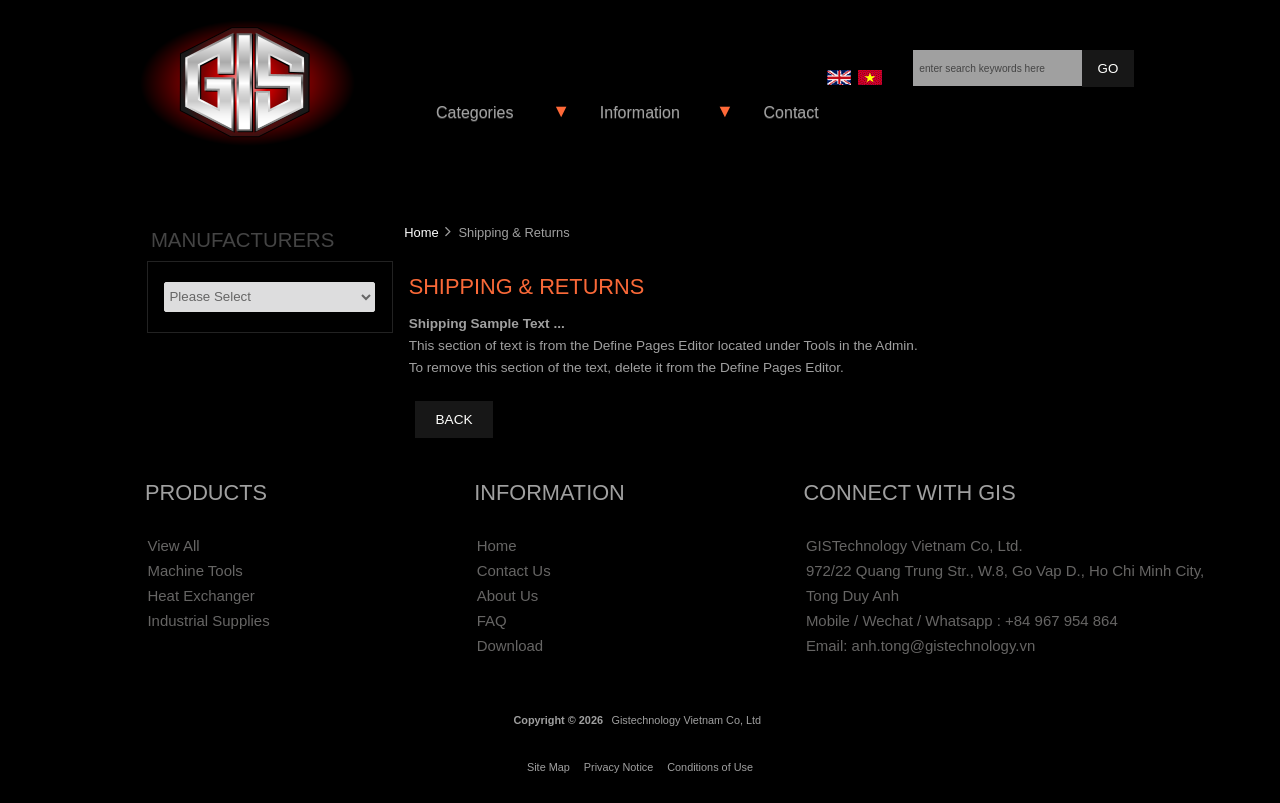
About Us (508, 595)
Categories (474, 112)
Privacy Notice (619, 767)
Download (510, 645)
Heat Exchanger (200, 595)
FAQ (492, 620)
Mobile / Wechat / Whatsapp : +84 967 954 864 (962, 620)
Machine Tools (194, 570)
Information (640, 112)
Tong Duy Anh (852, 595)
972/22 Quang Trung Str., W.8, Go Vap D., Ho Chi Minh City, (1005, 570)
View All (173, 545)
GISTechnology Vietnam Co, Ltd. (914, 545)
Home (421, 232)
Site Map (548, 767)
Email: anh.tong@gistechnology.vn (920, 645)
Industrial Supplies (208, 620)
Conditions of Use (710, 767)
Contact (791, 112)
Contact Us (514, 570)
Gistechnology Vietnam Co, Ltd (686, 720)
